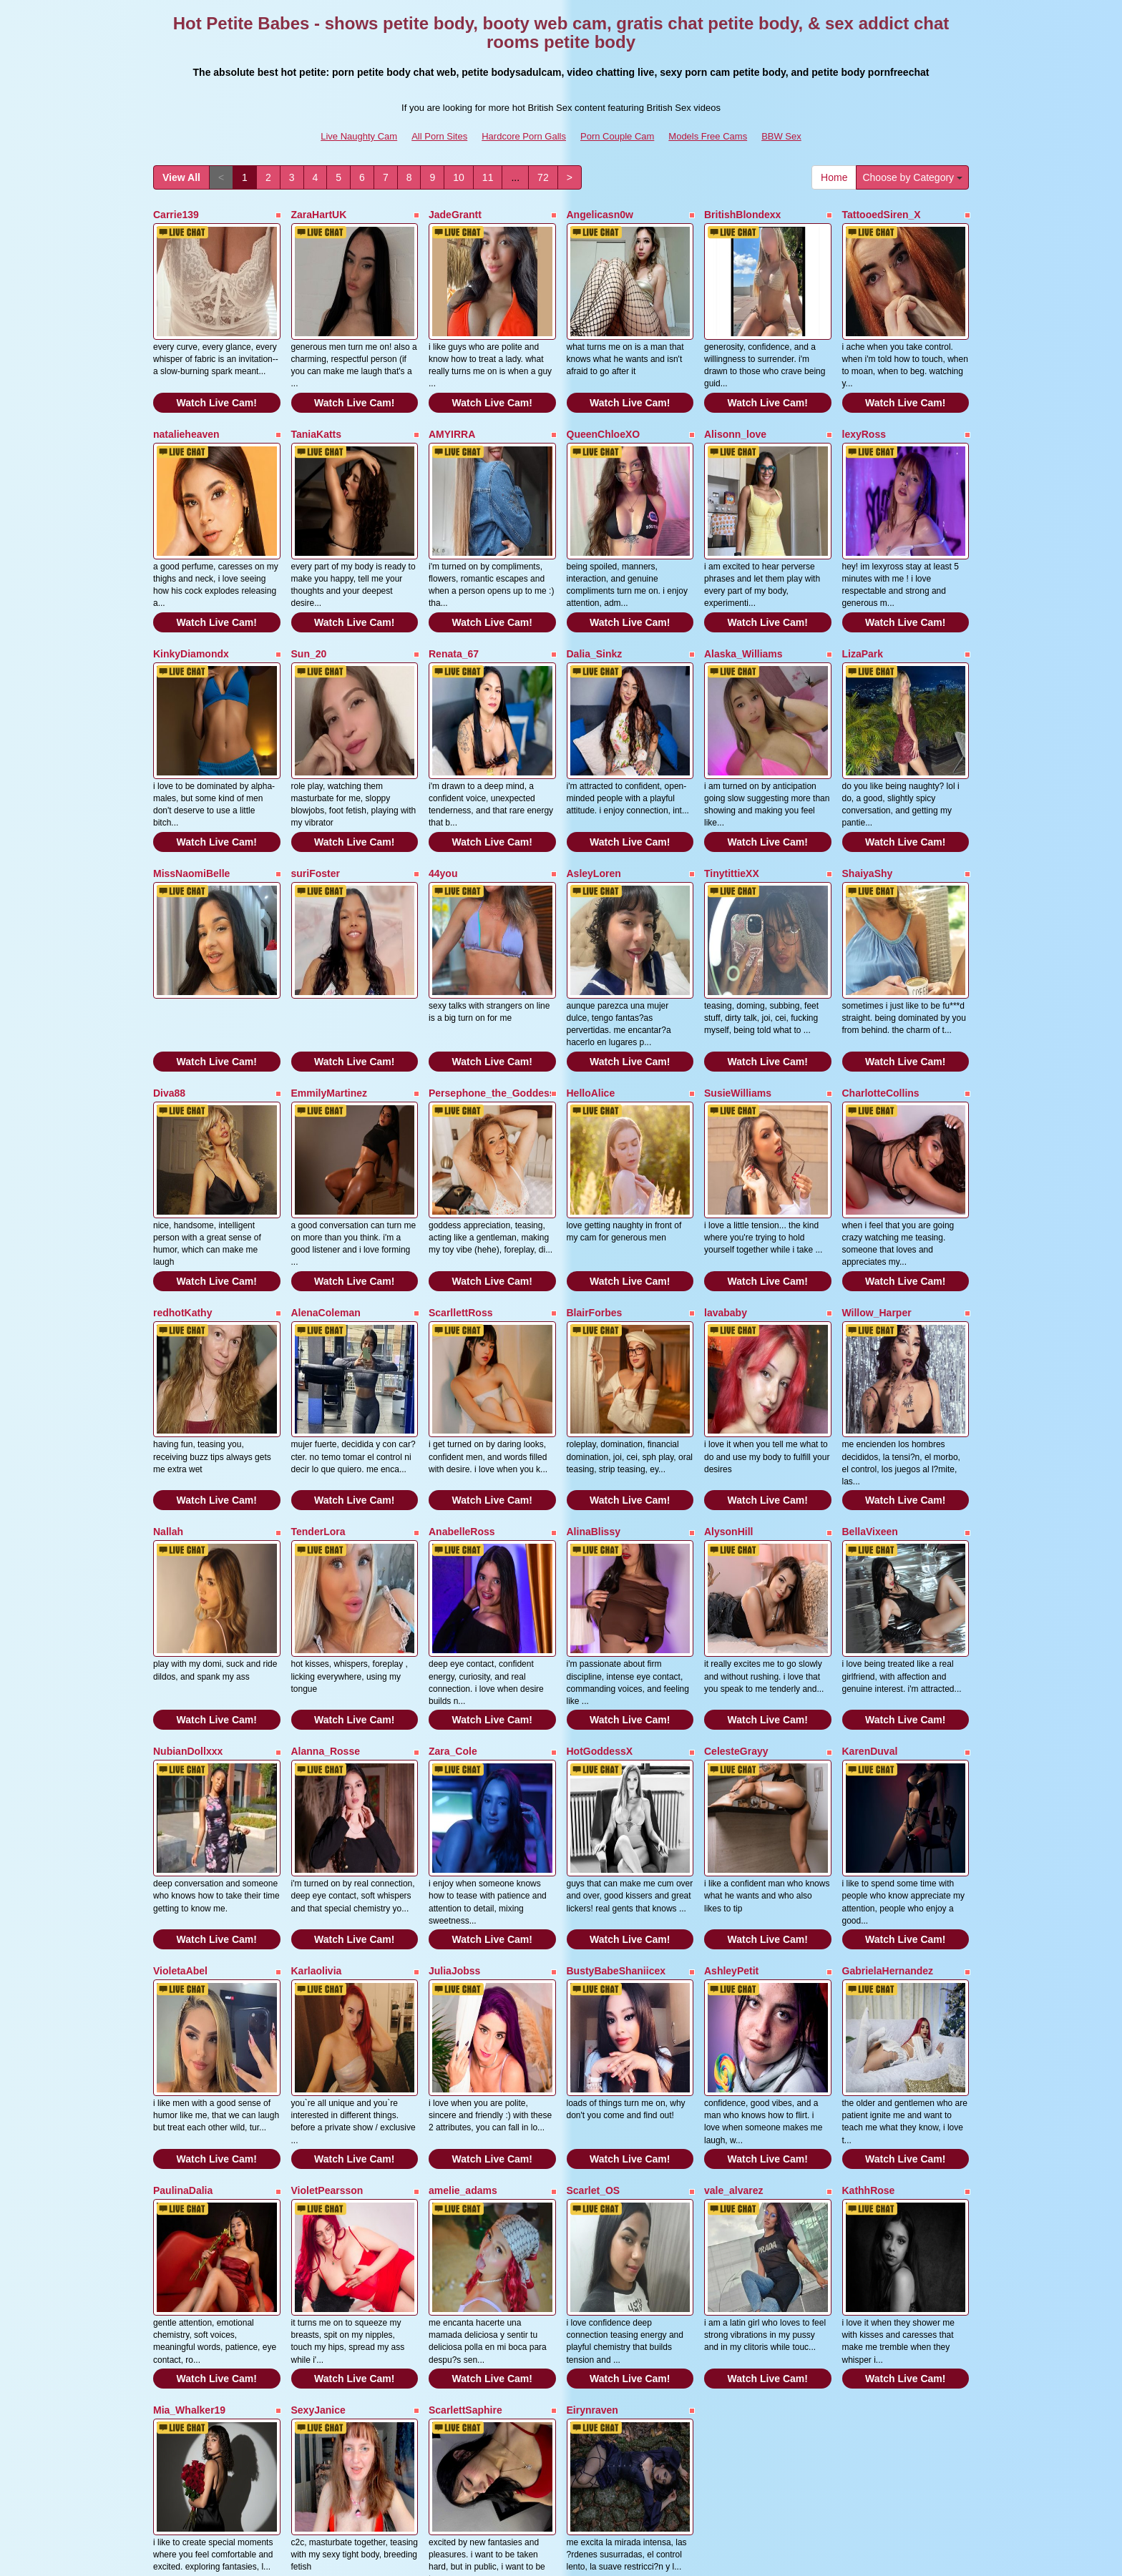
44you (443, 804)
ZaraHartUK (319, 214)
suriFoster (315, 804)
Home (834, 177)
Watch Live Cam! (217, 380)
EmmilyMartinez (329, 1001)
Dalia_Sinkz (595, 608)
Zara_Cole (453, 1591)
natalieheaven (186, 411)
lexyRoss (864, 411)
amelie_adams (463, 1985)
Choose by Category (912, 177)
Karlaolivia (316, 1788)
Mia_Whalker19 (189, 2182)
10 (458, 177)
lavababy (725, 1198)
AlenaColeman (326, 1198)
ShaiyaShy (867, 804)
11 (488, 177)
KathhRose (868, 1985)
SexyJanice (318, 2182)
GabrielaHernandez (888, 1788)
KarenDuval (870, 1591)
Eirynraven (592, 2182)
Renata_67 (454, 608)
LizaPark (863, 608)
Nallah (168, 1395)
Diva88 (169, 1001)
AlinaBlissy (593, 1395)
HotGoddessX (600, 1591)
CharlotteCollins (880, 1001)
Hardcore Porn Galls (524, 136)
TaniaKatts (316, 411)
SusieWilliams (737, 1001)
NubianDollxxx (188, 1591)
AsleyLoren (594, 804)
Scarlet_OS (593, 1985)
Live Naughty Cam (359, 136)
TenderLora (318, 1395)
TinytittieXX (731, 804)
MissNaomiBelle (191, 804)
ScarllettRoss (460, 1198)
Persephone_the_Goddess (492, 1001)
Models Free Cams (707, 136)
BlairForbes (595, 1198)
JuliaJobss (454, 1788)
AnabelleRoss (462, 1395)
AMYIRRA (452, 411)
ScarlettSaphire (465, 2182)
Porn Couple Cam (617, 136)
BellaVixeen (870, 1395)
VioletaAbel (180, 1788)
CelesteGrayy (736, 1591)
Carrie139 (176, 214)
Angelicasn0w (600, 214)
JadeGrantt (455, 214)
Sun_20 (309, 608)
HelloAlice (591, 1001)
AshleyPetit (731, 1788)
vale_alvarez (734, 1985)
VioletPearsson (327, 1985)
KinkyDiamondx (191, 608)
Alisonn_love (735, 411)
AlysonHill (728, 1395)
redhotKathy (182, 1198)
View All (181, 177)
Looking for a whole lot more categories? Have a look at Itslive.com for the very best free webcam (561, 2452)
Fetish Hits (685, 2555)
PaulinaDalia (183, 1985)
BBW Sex (781, 136)
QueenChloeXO (603, 411)
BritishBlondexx (742, 214)
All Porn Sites (439, 136)
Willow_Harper (877, 1198)
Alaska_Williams (743, 608)
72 (543, 177)
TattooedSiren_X (881, 214)
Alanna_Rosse (325, 1591)
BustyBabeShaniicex (616, 1788)
